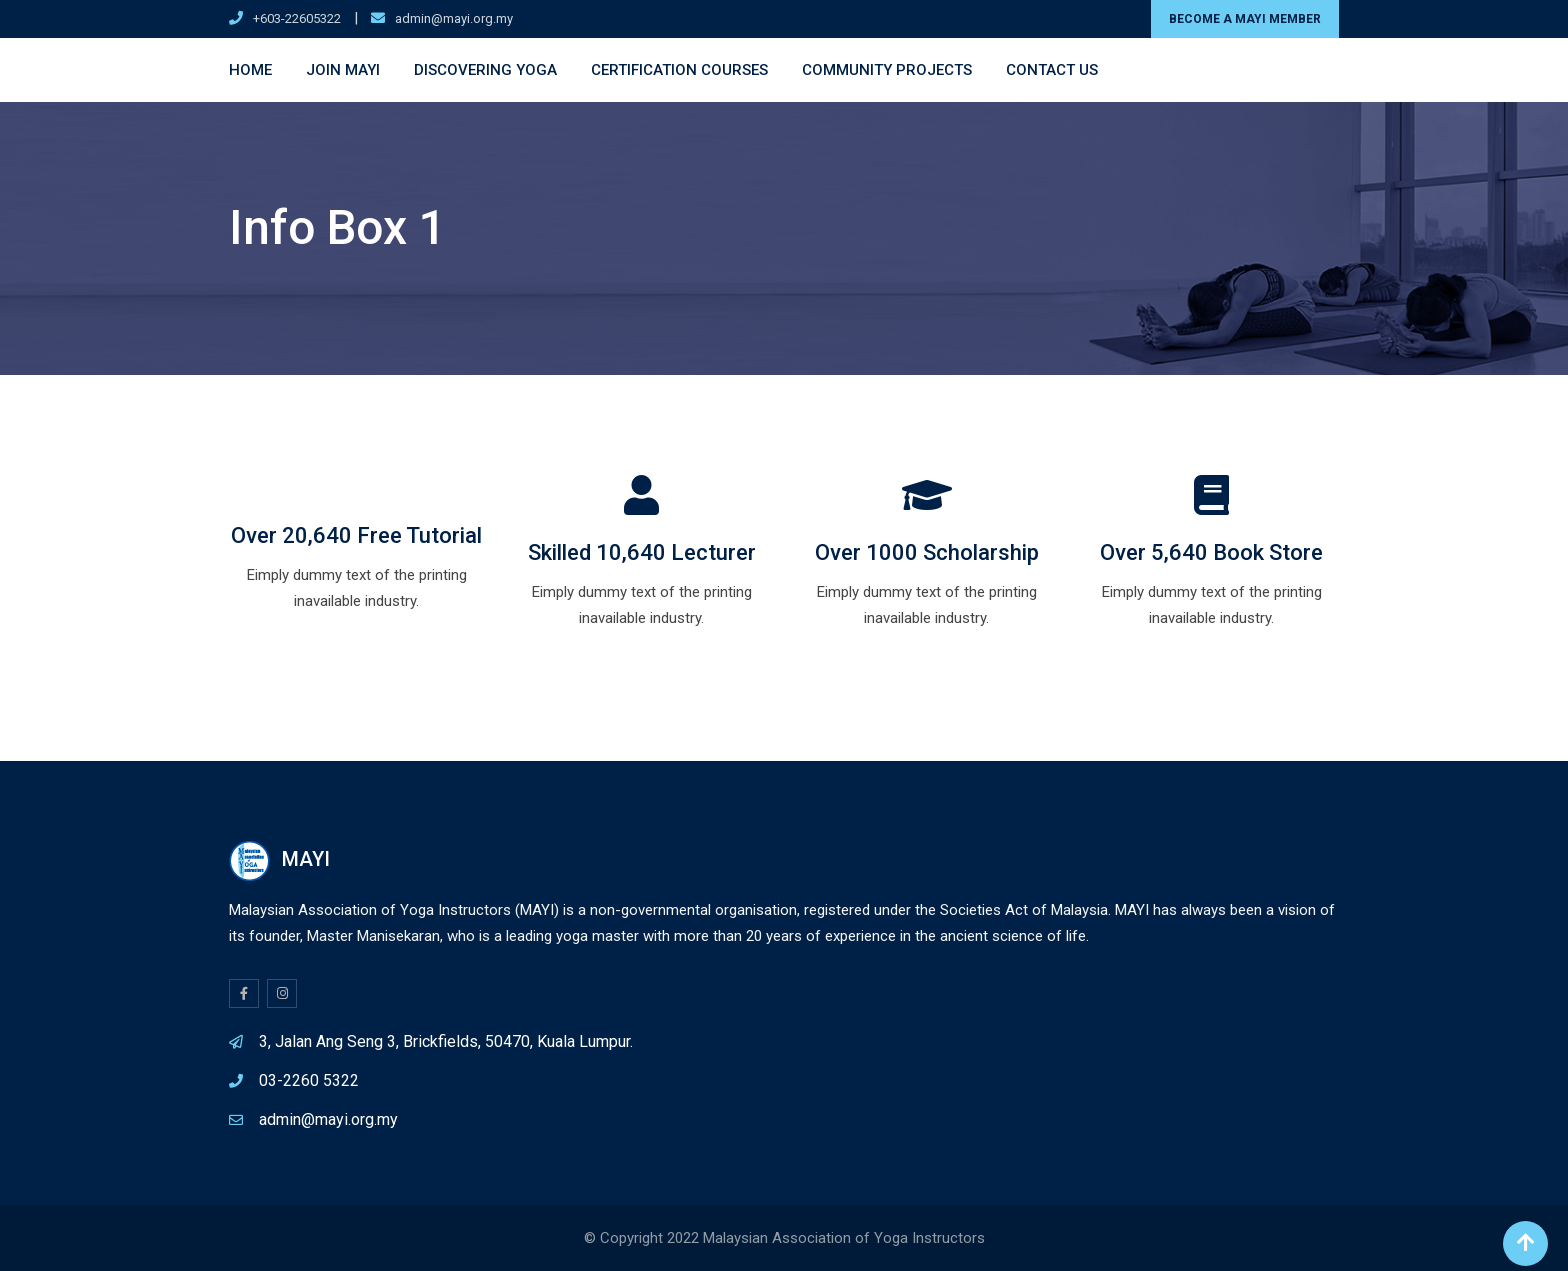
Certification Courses (679, 70)
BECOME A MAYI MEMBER (1245, 19)
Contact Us (1052, 70)
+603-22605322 (297, 18)
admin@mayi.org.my (454, 18)
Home (250, 70)
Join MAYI (343, 70)
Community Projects (887, 70)
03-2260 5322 (309, 1080)
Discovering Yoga (485, 70)
